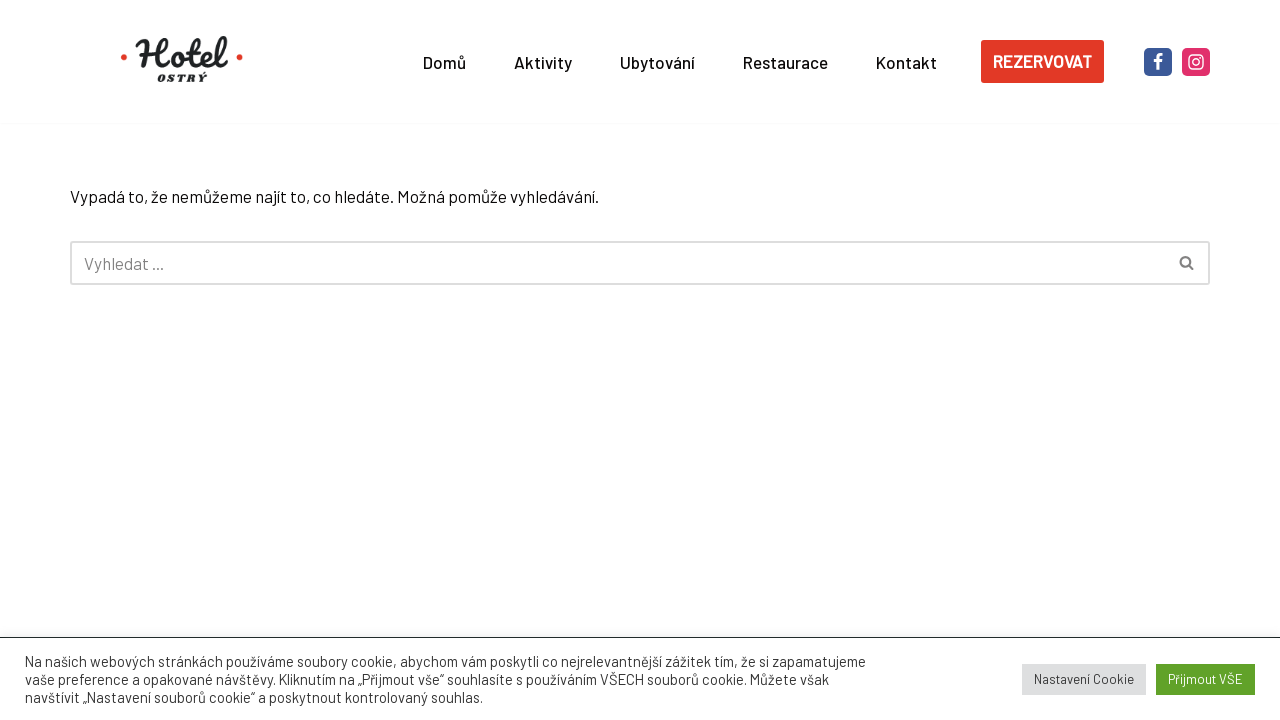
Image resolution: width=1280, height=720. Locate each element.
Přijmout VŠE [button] (1205, 679)
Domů (444, 62)
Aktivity (543, 62)
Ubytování (657, 62)
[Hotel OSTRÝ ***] (185, 61)
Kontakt (906, 62)
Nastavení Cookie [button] (1084, 679)
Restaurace (785, 62)
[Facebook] (1158, 62)
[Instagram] (1196, 62)
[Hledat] (617, 263)
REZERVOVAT (1042, 61)
